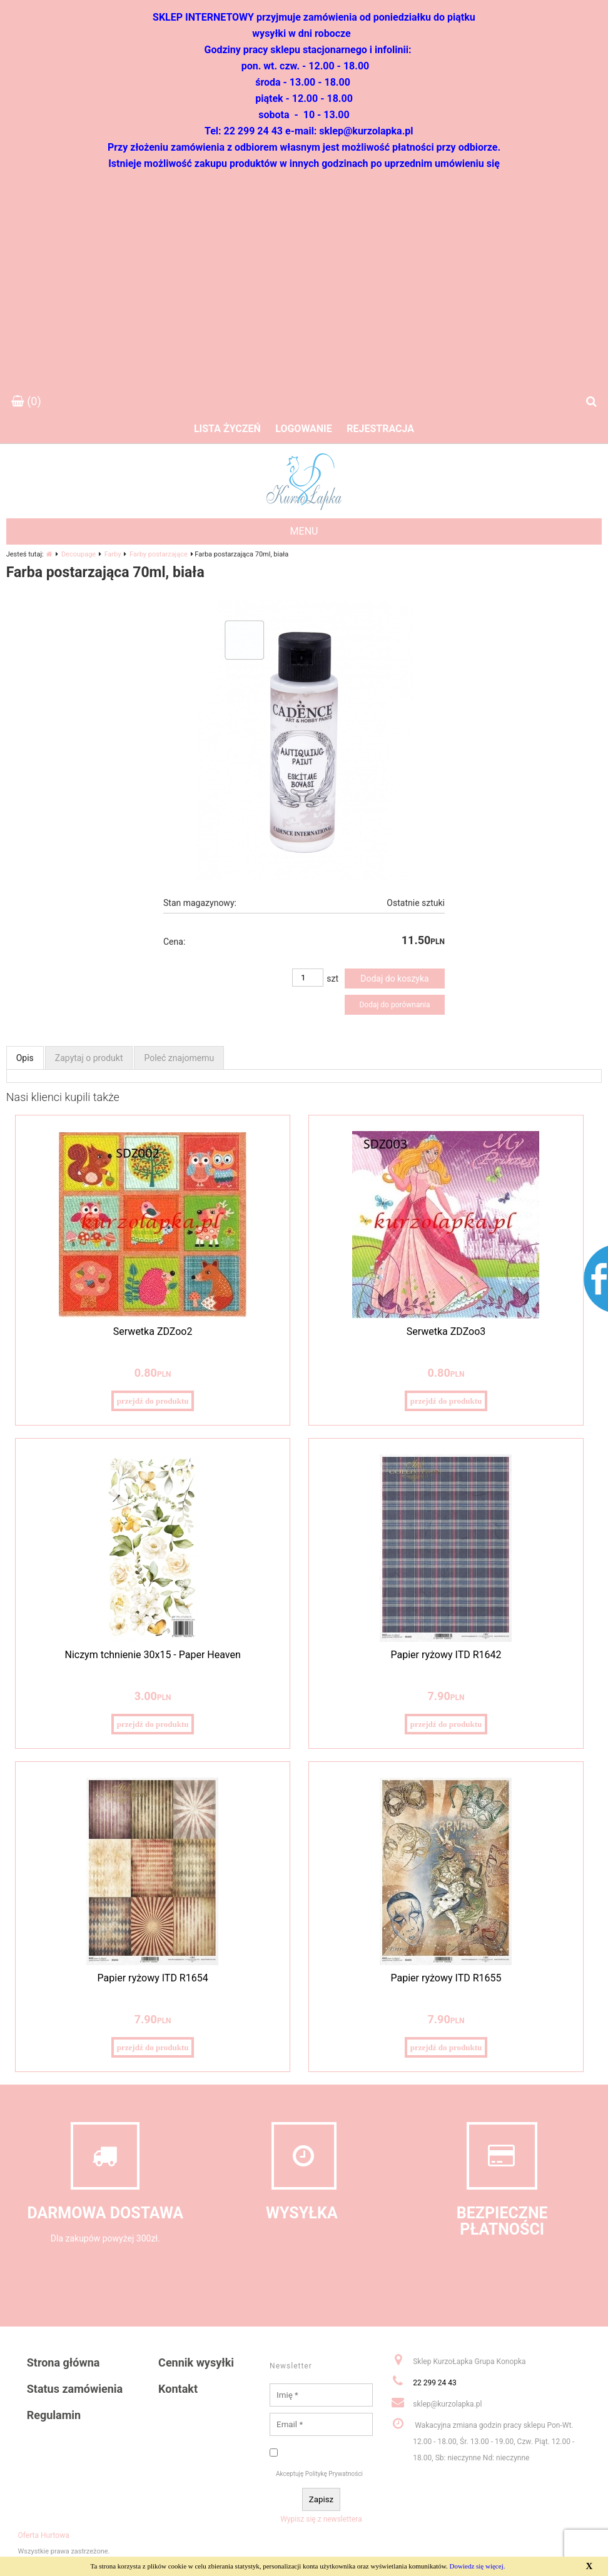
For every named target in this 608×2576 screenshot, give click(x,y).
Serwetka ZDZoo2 (153, 1331)
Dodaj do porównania (394, 1004)
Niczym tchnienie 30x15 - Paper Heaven (152, 1655)
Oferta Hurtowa (43, 2535)
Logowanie (303, 429)
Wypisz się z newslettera (321, 2519)
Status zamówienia (75, 2388)
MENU (304, 531)
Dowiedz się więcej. (477, 2566)
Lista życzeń (227, 429)
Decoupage (78, 554)
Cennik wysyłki (196, 2362)
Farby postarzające (158, 554)
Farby (112, 554)
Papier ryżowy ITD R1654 (153, 1978)
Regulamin (54, 2415)
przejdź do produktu (153, 1401)
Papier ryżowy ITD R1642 (445, 1655)
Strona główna (63, 2362)
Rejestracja (380, 429)
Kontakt (178, 2388)
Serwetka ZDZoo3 (446, 1331)
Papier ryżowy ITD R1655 (445, 1978)
